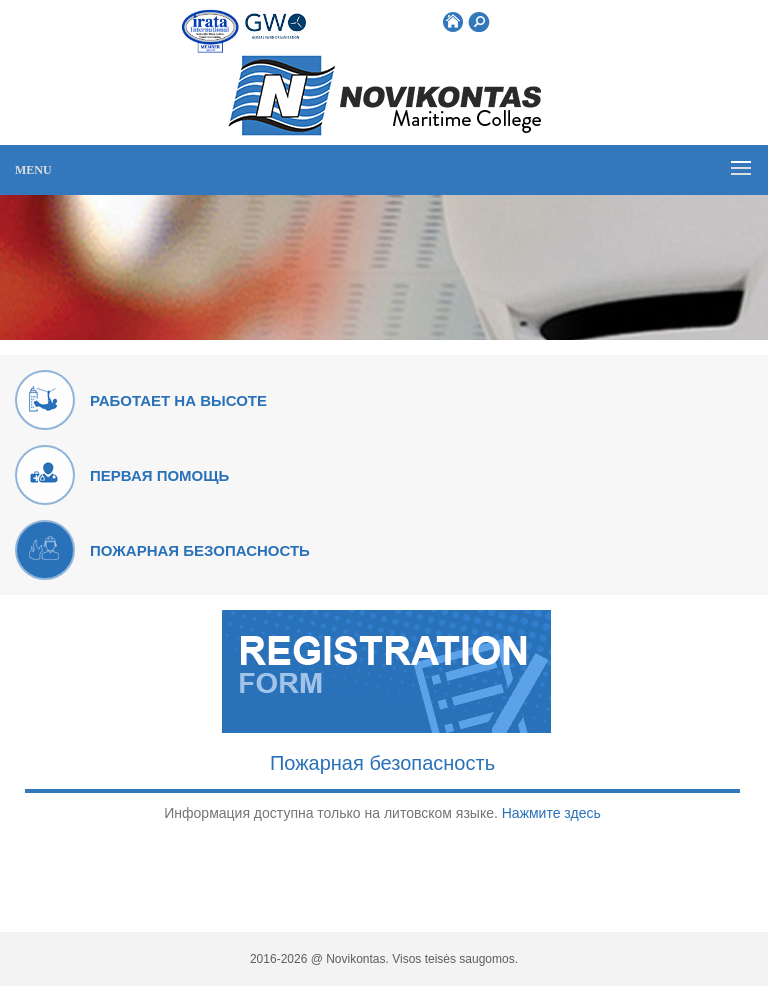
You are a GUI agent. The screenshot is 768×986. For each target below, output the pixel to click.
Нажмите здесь (551, 813)
